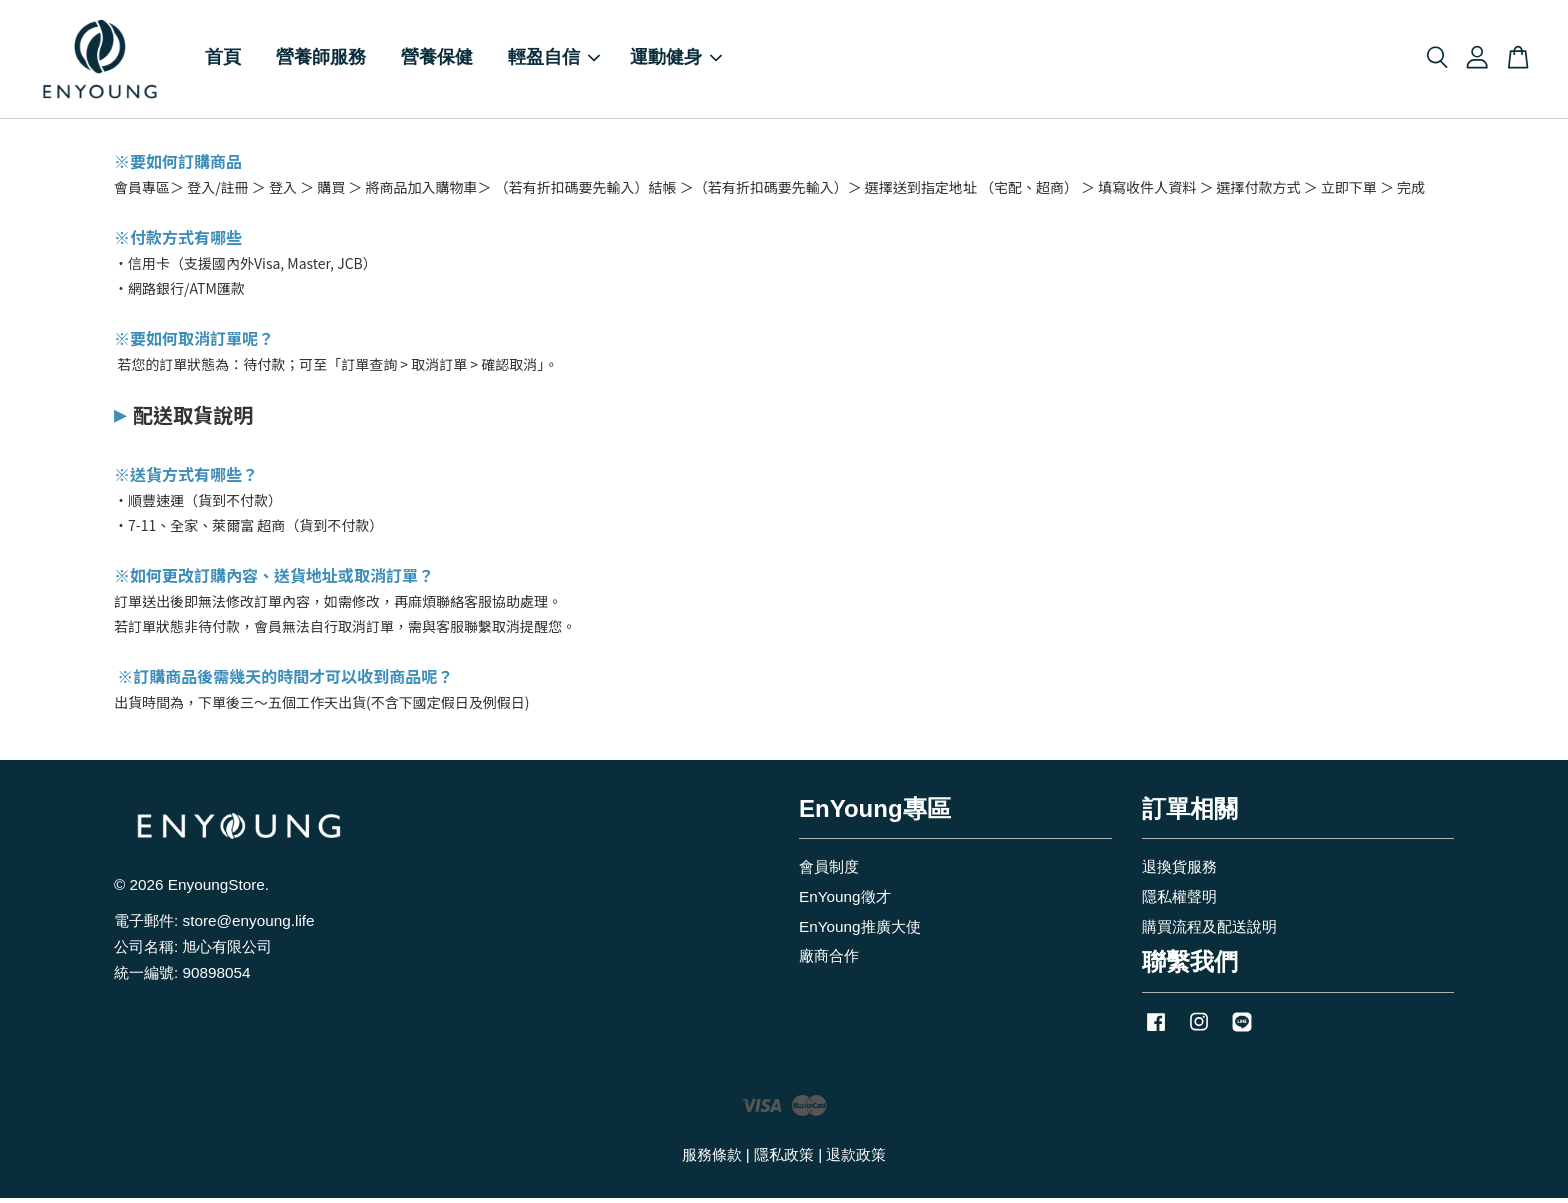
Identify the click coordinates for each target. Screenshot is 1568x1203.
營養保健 (437, 60)
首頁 (223, 60)
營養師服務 (321, 60)
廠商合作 (829, 960)
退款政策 (856, 1159)
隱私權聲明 (1179, 900)
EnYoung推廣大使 (860, 930)
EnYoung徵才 (845, 900)
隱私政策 (784, 1159)
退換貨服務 (1179, 870)
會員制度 (829, 870)
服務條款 (712, 1159)
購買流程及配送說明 (1209, 930)
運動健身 (676, 60)
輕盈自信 (554, 60)
